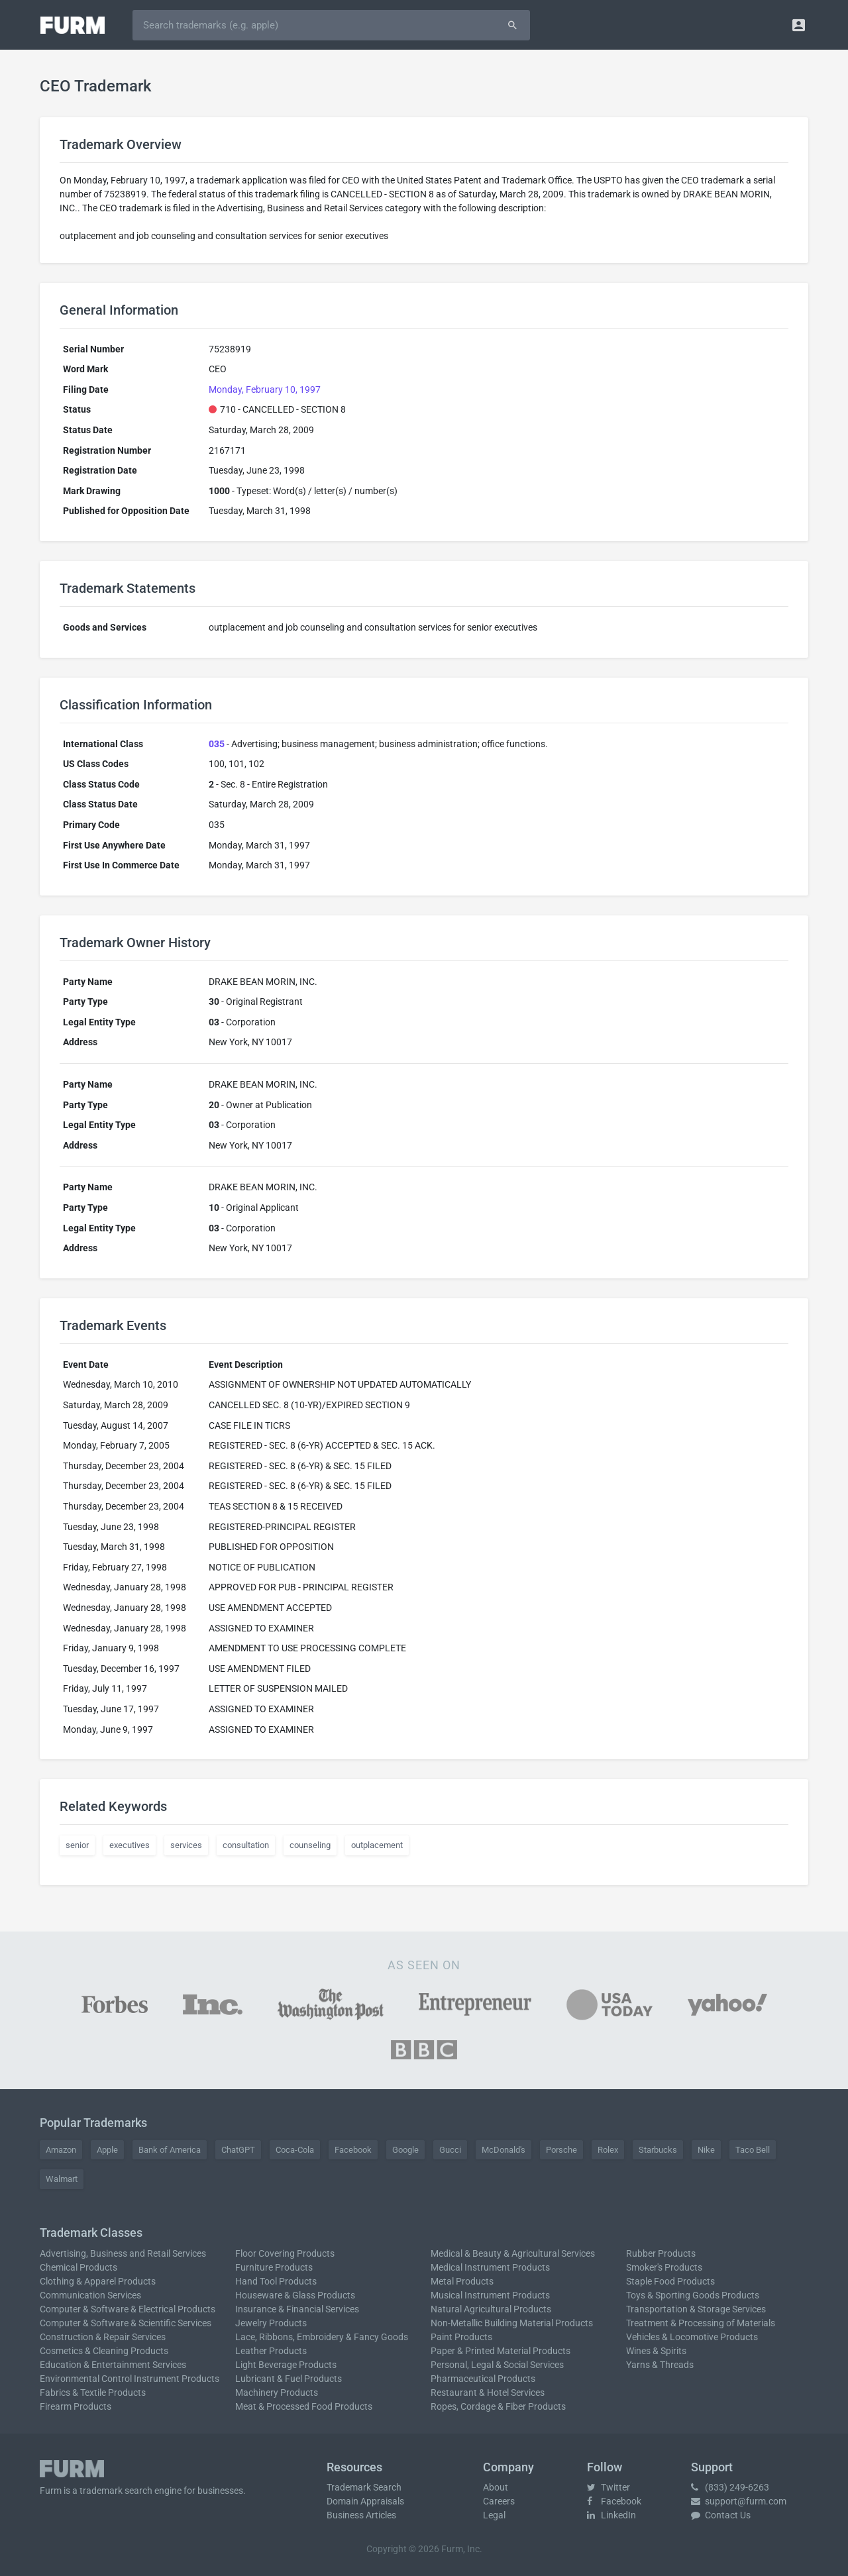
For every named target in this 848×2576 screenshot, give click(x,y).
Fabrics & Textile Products (93, 2392)
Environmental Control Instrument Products (129, 2378)
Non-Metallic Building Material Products (512, 2323)
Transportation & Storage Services (696, 2309)
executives (129, 1845)
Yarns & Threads (660, 2364)
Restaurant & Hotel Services (488, 2392)
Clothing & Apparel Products (98, 2281)
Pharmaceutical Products (483, 2378)
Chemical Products (78, 2267)
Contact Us (721, 2515)
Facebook (353, 2150)
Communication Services (90, 2295)
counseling (310, 1845)
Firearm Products (75, 2406)
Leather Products (271, 2350)
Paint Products (461, 2337)
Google (405, 2150)
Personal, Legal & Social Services (497, 2364)
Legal (494, 2515)
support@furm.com (738, 2501)
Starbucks (658, 2150)
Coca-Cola (295, 2150)
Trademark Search (364, 2487)
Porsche (561, 2150)
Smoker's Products (664, 2267)
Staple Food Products (670, 2281)
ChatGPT (238, 2150)
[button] (798, 25)
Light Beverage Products (286, 2364)
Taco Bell (752, 2150)
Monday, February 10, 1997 (265, 389)
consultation (246, 1845)
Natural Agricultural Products (491, 2309)
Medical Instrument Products (490, 2267)
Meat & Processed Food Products (303, 2406)
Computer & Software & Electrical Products (127, 2309)
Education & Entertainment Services (113, 2364)
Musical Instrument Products (490, 2295)
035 (217, 744)
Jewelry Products (271, 2323)
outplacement (377, 1845)
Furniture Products (274, 2267)
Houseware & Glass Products (295, 2295)
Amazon (61, 2150)
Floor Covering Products (285, 2253)
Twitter (608, 2487)
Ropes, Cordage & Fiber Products (498, 2406)
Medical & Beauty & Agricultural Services (513, 2253)
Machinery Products (276, 2392)
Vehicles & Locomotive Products (692, 2337)
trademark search (116, 2490)
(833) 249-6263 (730, 2487)
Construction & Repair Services (103, 2337)
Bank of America (169, 2150)
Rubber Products (661, 2253)
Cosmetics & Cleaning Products (104, 2350)
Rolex (608, 2150)
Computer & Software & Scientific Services (125, 2323)
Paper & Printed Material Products (500, 2350)
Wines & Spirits (656, 2350)
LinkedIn (611, 2515)
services (186, 1845)
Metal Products (462, 2281)
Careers (499, 2501)
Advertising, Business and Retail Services (123, 2253)
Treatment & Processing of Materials (700, 2323)
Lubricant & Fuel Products (288, 2378)
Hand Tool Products (276, 2281)
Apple (107, 2150)
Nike (706, 2150)
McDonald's (503, 2150)
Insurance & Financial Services (297, 2309)
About (495, 2487)
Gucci (450, 2150)
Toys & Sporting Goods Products (692, 2295)
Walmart (62, 2179)
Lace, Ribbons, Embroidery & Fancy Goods (321, 2337)
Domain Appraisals (365, 2501)
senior (77, 1845)
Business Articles (361, 2515)
